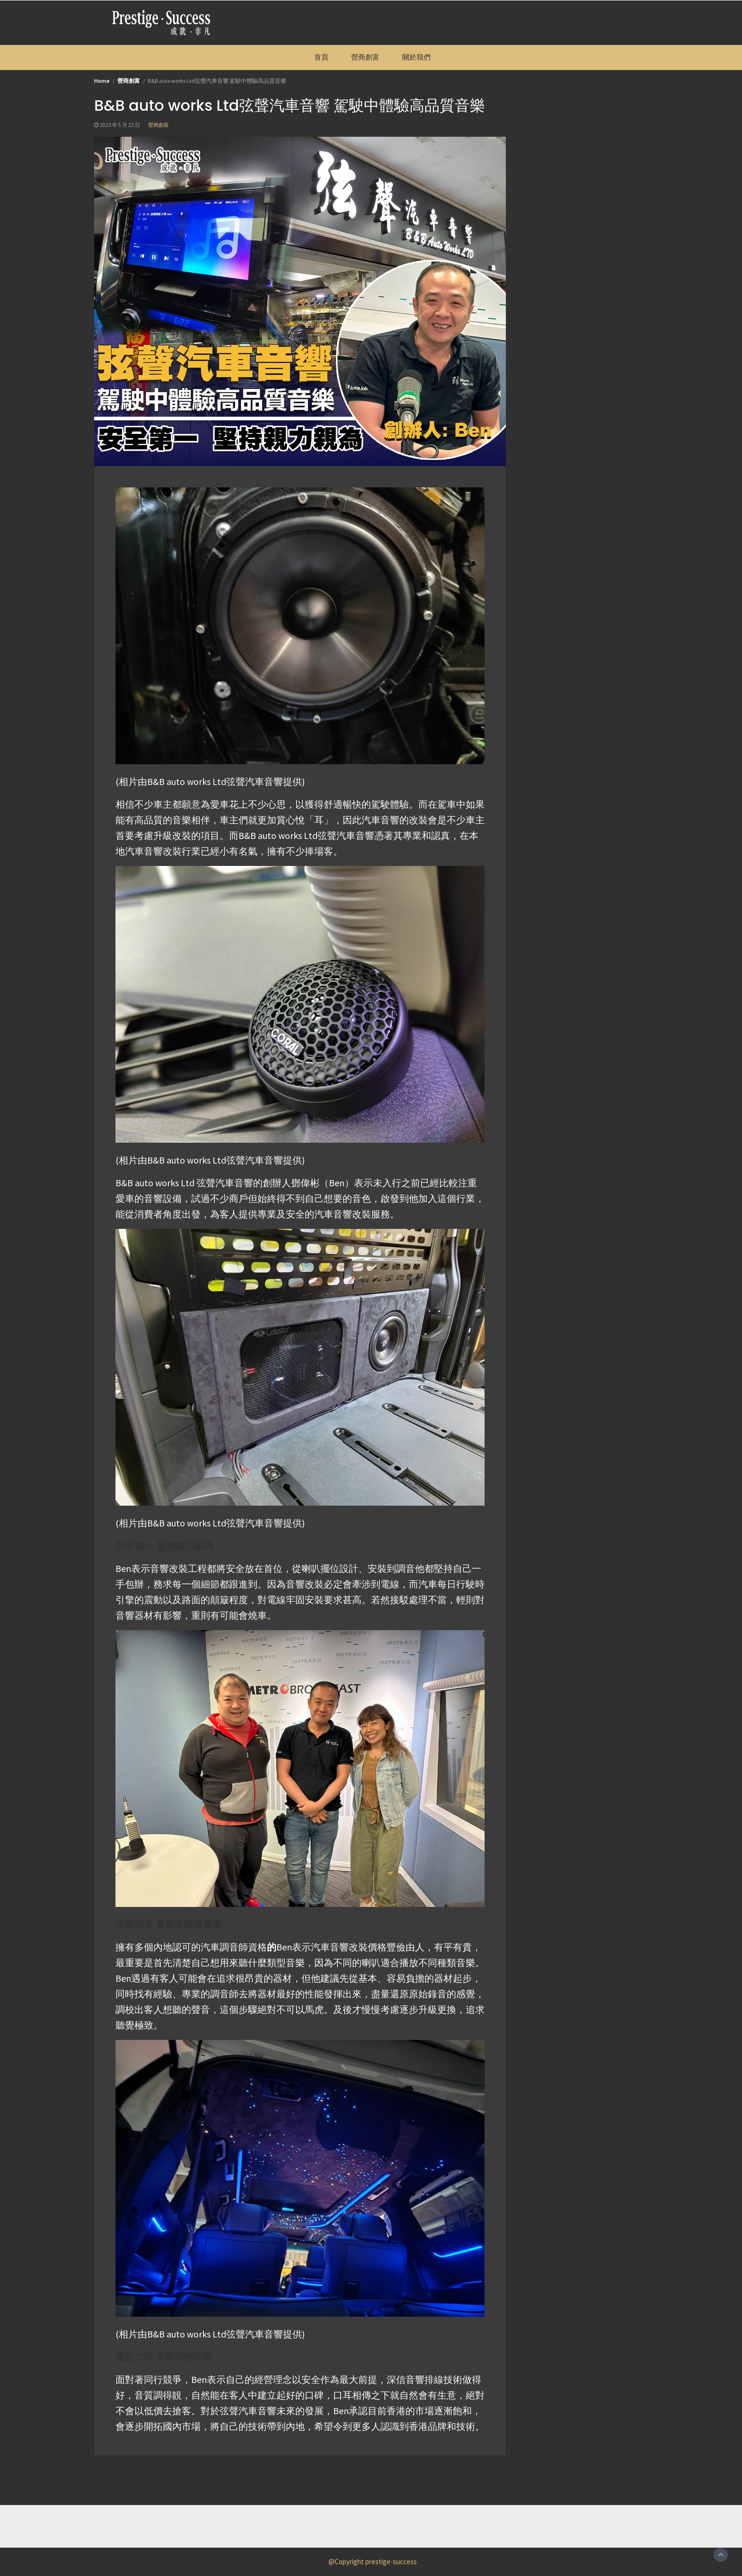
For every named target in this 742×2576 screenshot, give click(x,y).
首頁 (321, 57)
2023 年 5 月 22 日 (120, 125)
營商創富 (365, 57)
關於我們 (416, 57)
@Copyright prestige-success (372, 2561)
